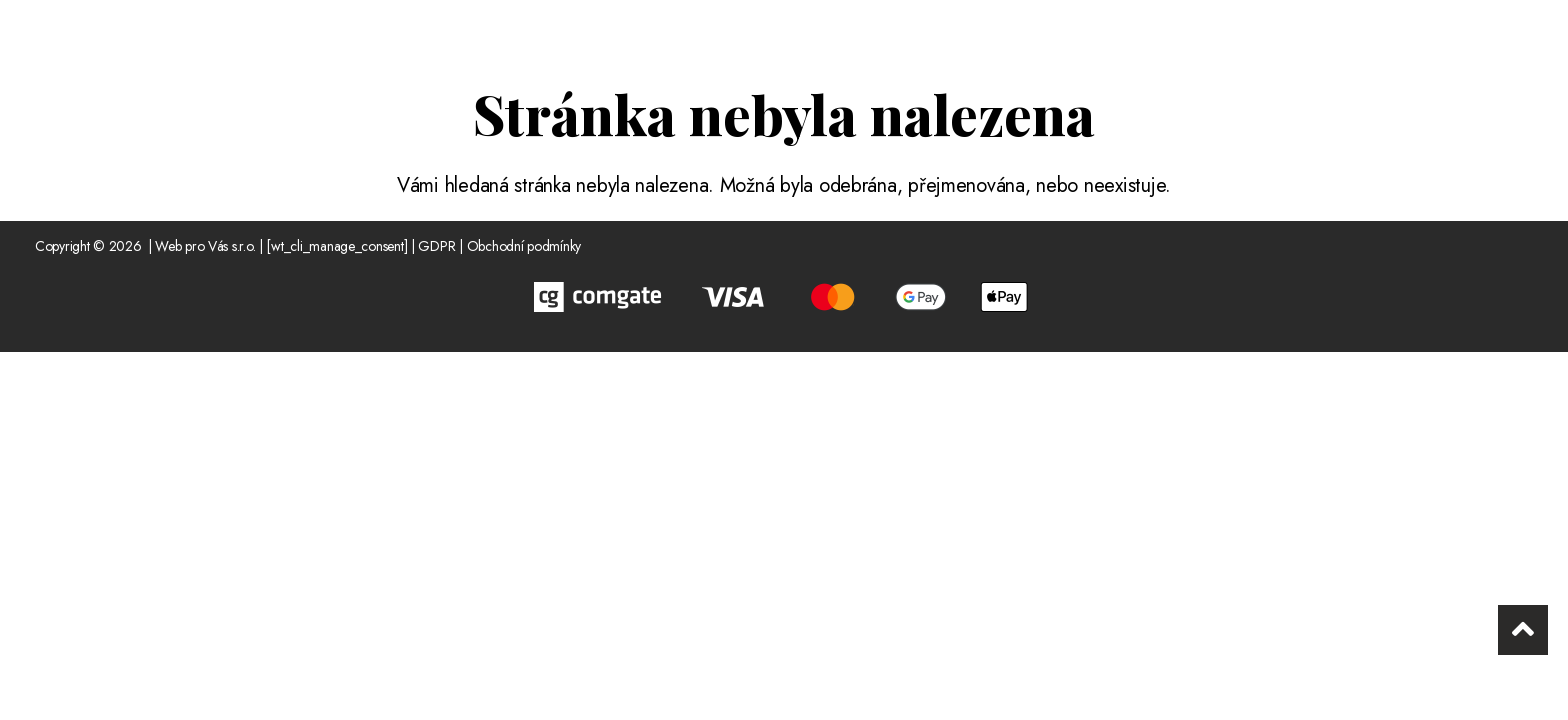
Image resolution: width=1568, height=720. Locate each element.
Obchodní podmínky (524, 246)
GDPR (436, 246)
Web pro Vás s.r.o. (205, 246)
